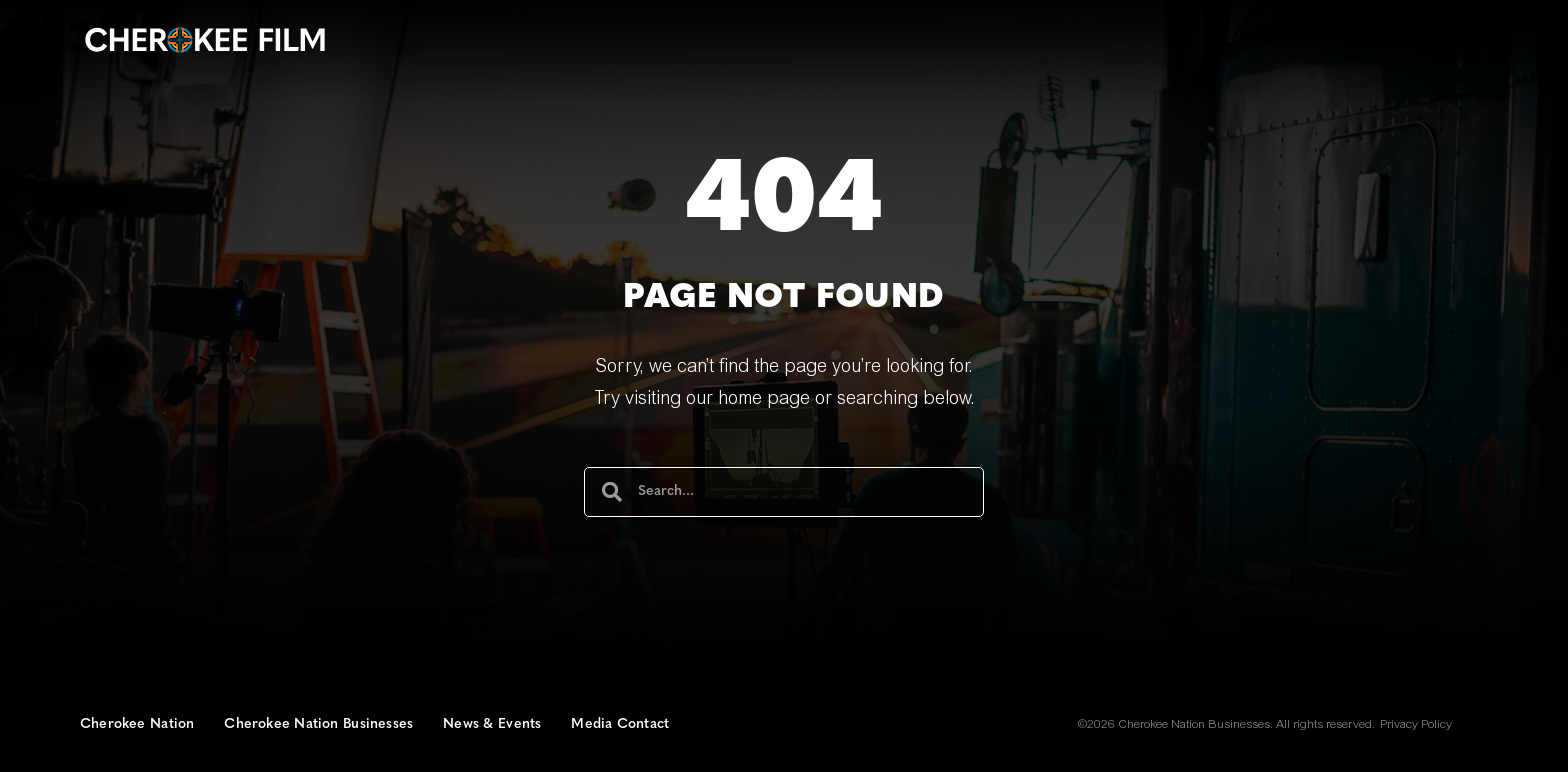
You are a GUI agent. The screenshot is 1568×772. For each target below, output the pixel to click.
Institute (1454, 50)
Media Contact (620, 724)
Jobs (1240, 19)
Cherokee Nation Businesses (318, 724)
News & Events (492, 724)
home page (764, 400)
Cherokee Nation (137, 724)
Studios (1362, 50)
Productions (1256, 50)
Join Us (1171, 19)
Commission (1132, 50)
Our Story (981, 19)
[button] (1329, 19)
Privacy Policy (1416, 725)
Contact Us (1080, 19)
